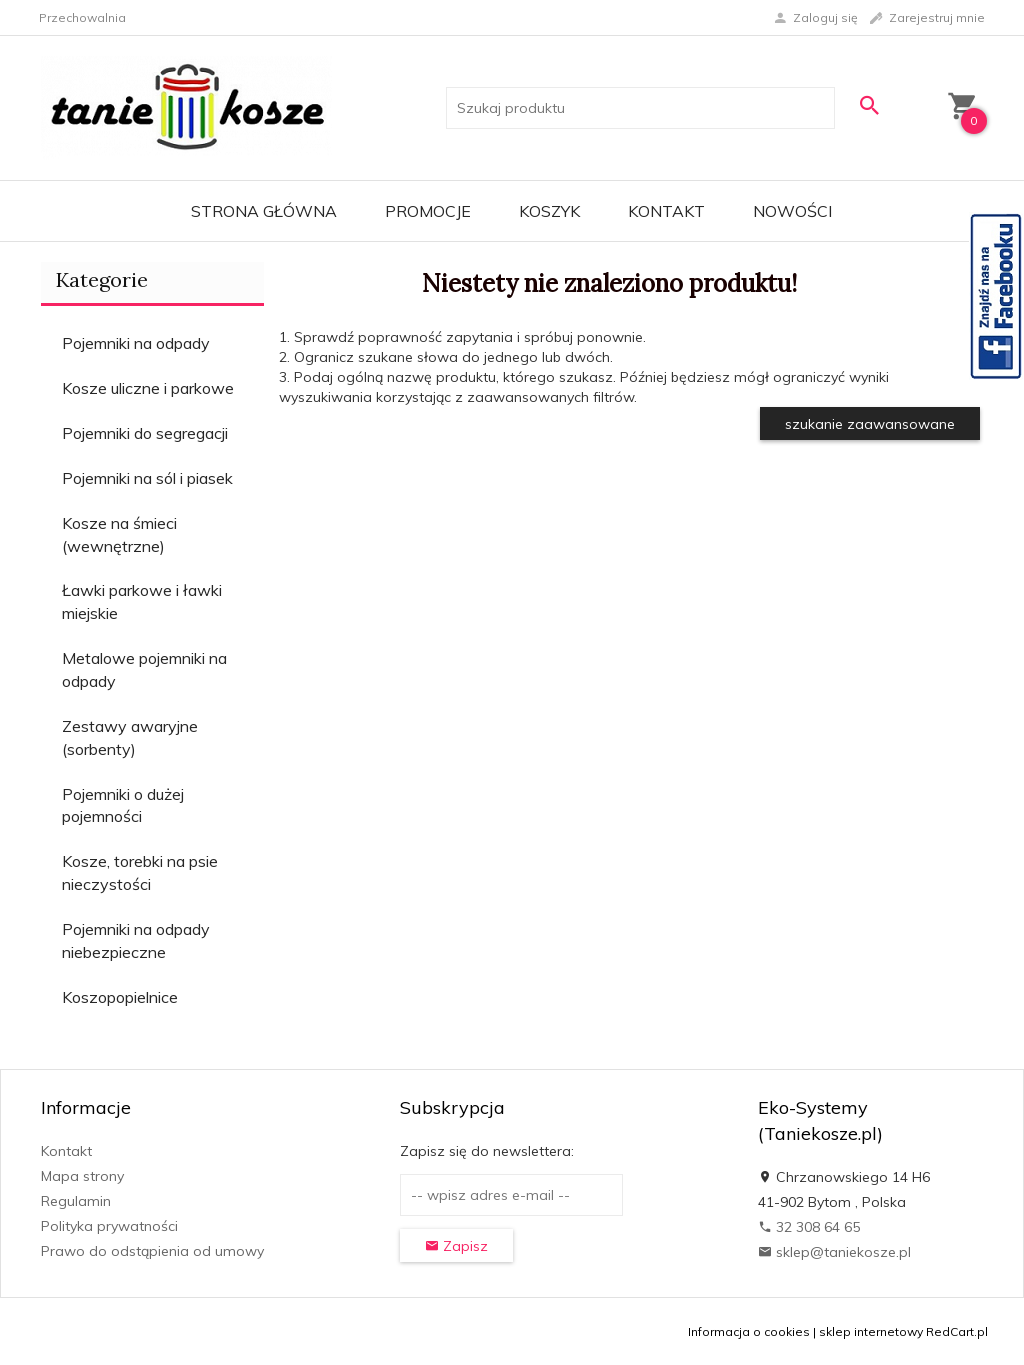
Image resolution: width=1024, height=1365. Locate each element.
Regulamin (76, 1201)
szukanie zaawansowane (870, 424)
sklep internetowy (871, 1331)
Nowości (792, 211)
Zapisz (456, 1246)
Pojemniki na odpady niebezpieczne (136, 940)
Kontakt (666, 211)
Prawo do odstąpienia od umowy (152, 1251)
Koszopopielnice (120, 997)
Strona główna (264, 211)
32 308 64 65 (809, 1227)
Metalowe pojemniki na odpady (144, 669)
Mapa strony (82, 1176)
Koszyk (549, 211)
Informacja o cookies (749, 1331)
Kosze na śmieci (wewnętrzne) (119, 534)
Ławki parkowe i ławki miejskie (142, 601)
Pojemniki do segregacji (145, 433)
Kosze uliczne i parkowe (148, 388)
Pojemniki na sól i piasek (147, 478)
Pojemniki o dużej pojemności (123, 805)
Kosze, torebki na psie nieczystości (140, 872)
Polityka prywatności (109, 1226)
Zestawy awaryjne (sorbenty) (130, 737)
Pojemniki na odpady (136, 343)
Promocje (428, 211)
